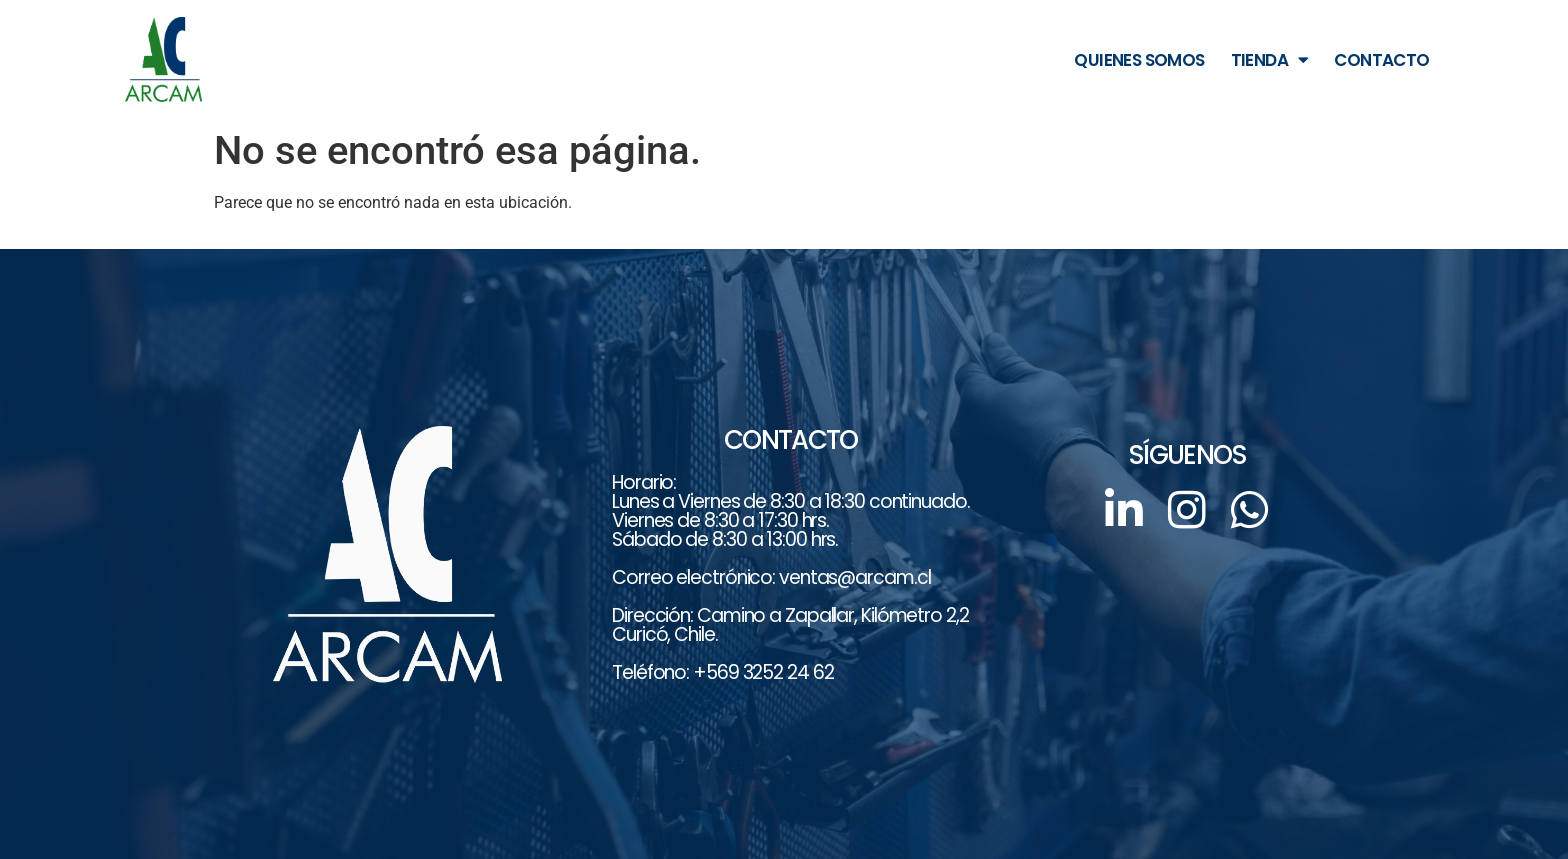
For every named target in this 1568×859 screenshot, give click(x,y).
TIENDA (1270, 60)
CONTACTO (1381, 60)
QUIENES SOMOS (1139, 60)
